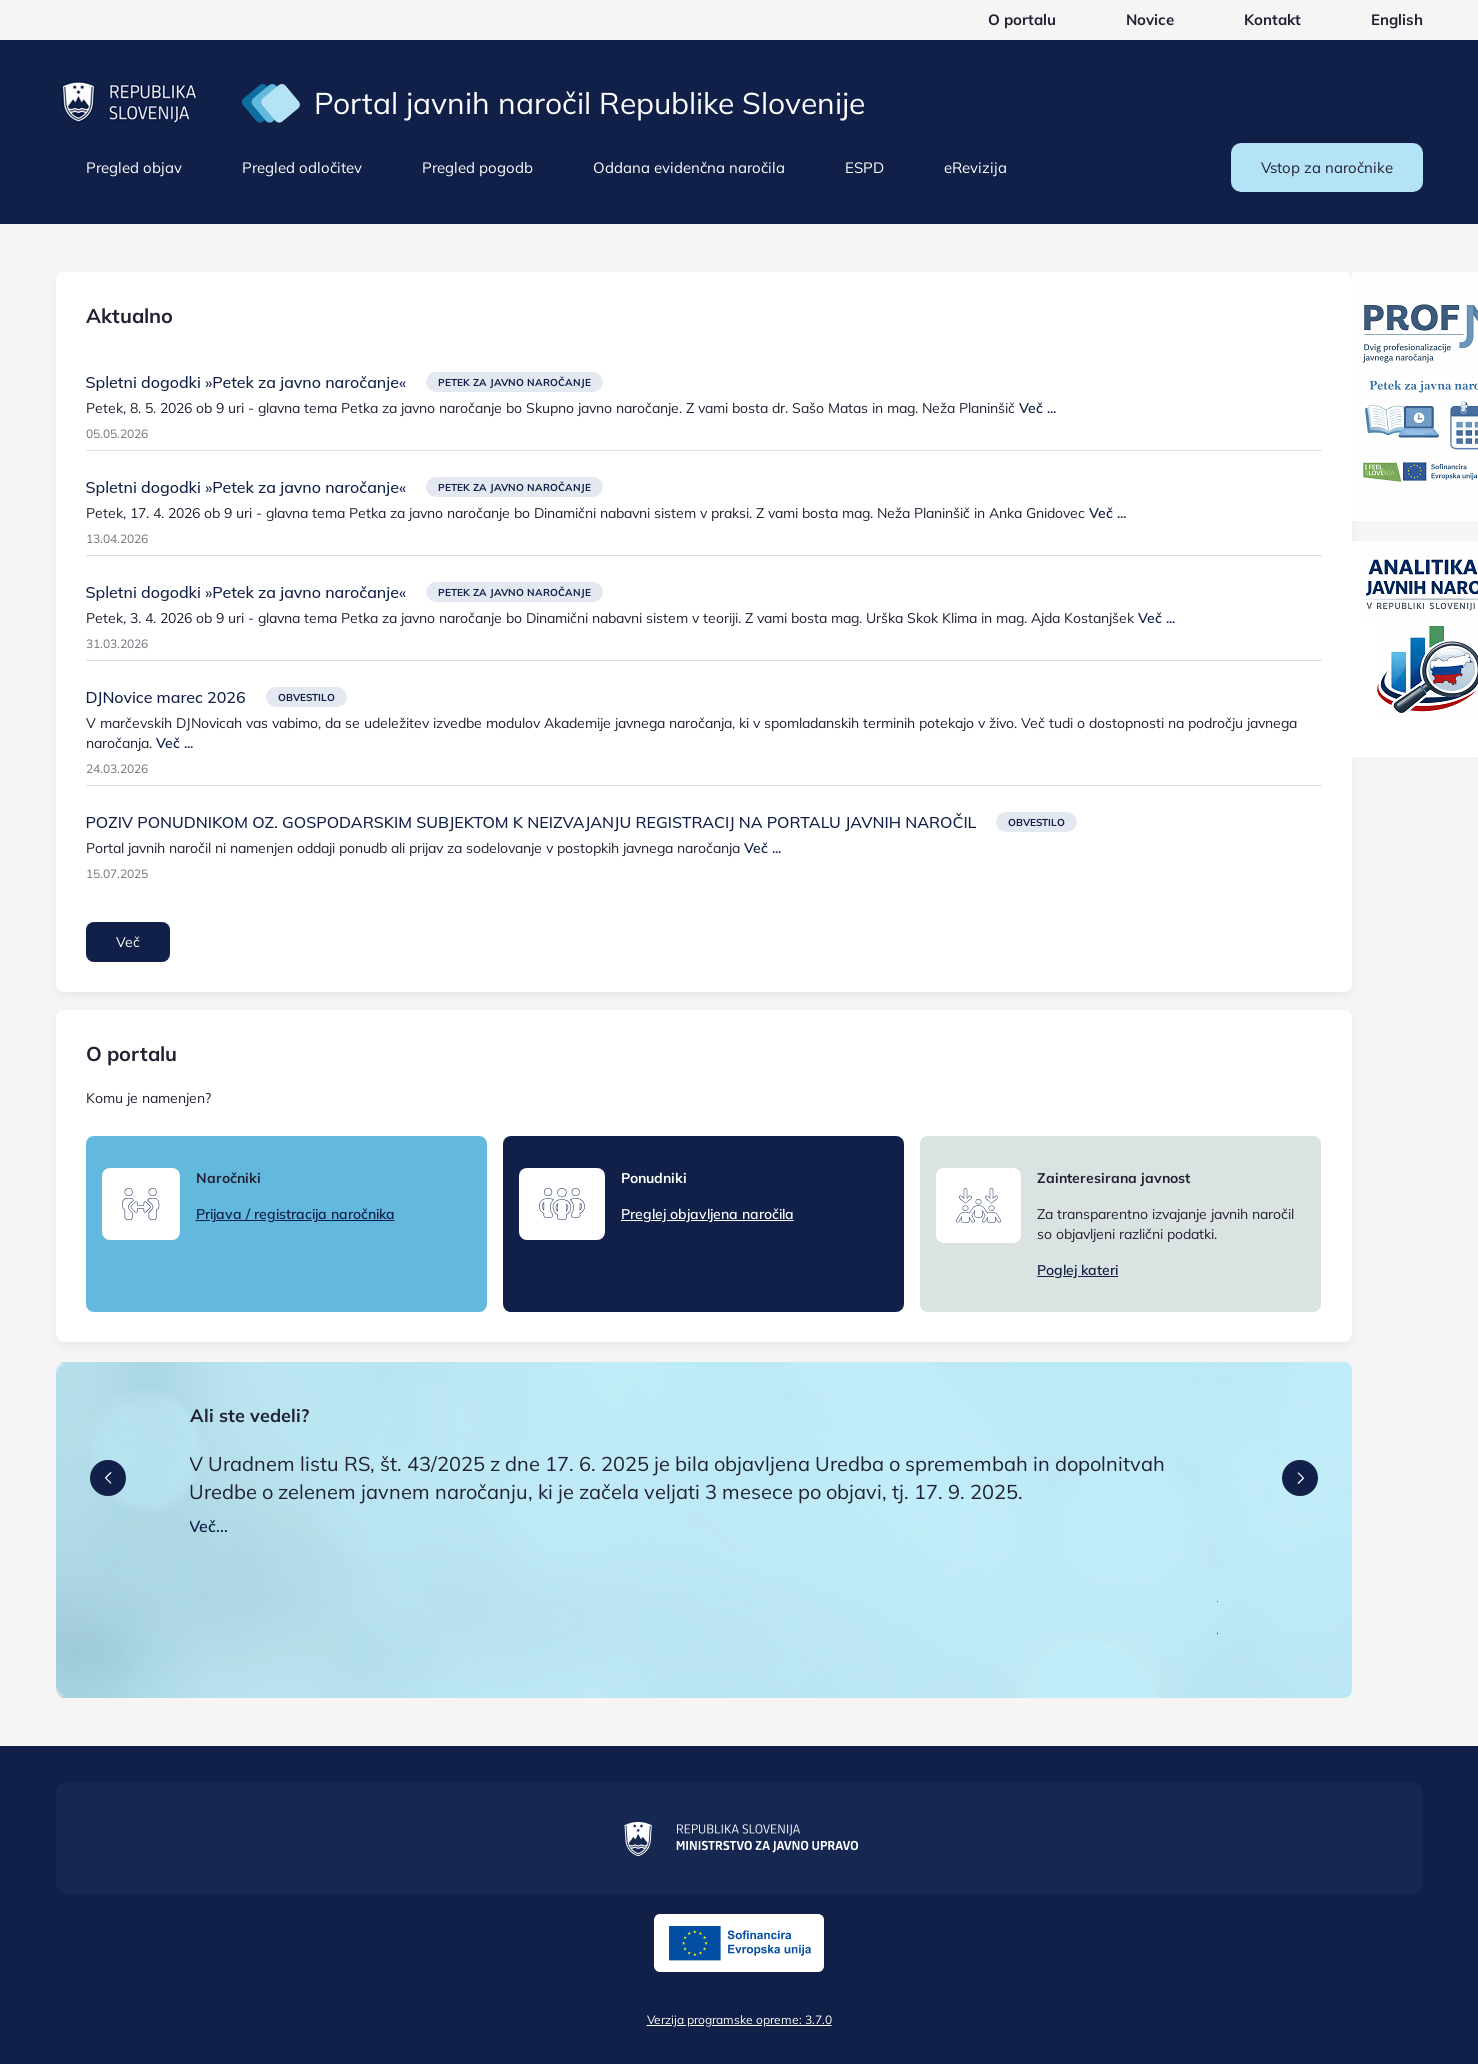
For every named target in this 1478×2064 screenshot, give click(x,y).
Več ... (1037, 408)
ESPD (864, 167)
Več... (208, 1526)
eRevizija (975, 167)
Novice (1150, 19)
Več (128, 942)
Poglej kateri (1077, 1270)
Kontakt (1272, 19)
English (1397, 19)
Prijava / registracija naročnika (295, 1214)
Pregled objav (134, 167)
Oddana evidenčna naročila (689, 167)
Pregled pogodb (477, 167)
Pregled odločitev (302, 167)
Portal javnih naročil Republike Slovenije (589, 103)
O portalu (1022, 19)
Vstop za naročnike (1327, 167)
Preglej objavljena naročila (707, 1214)
